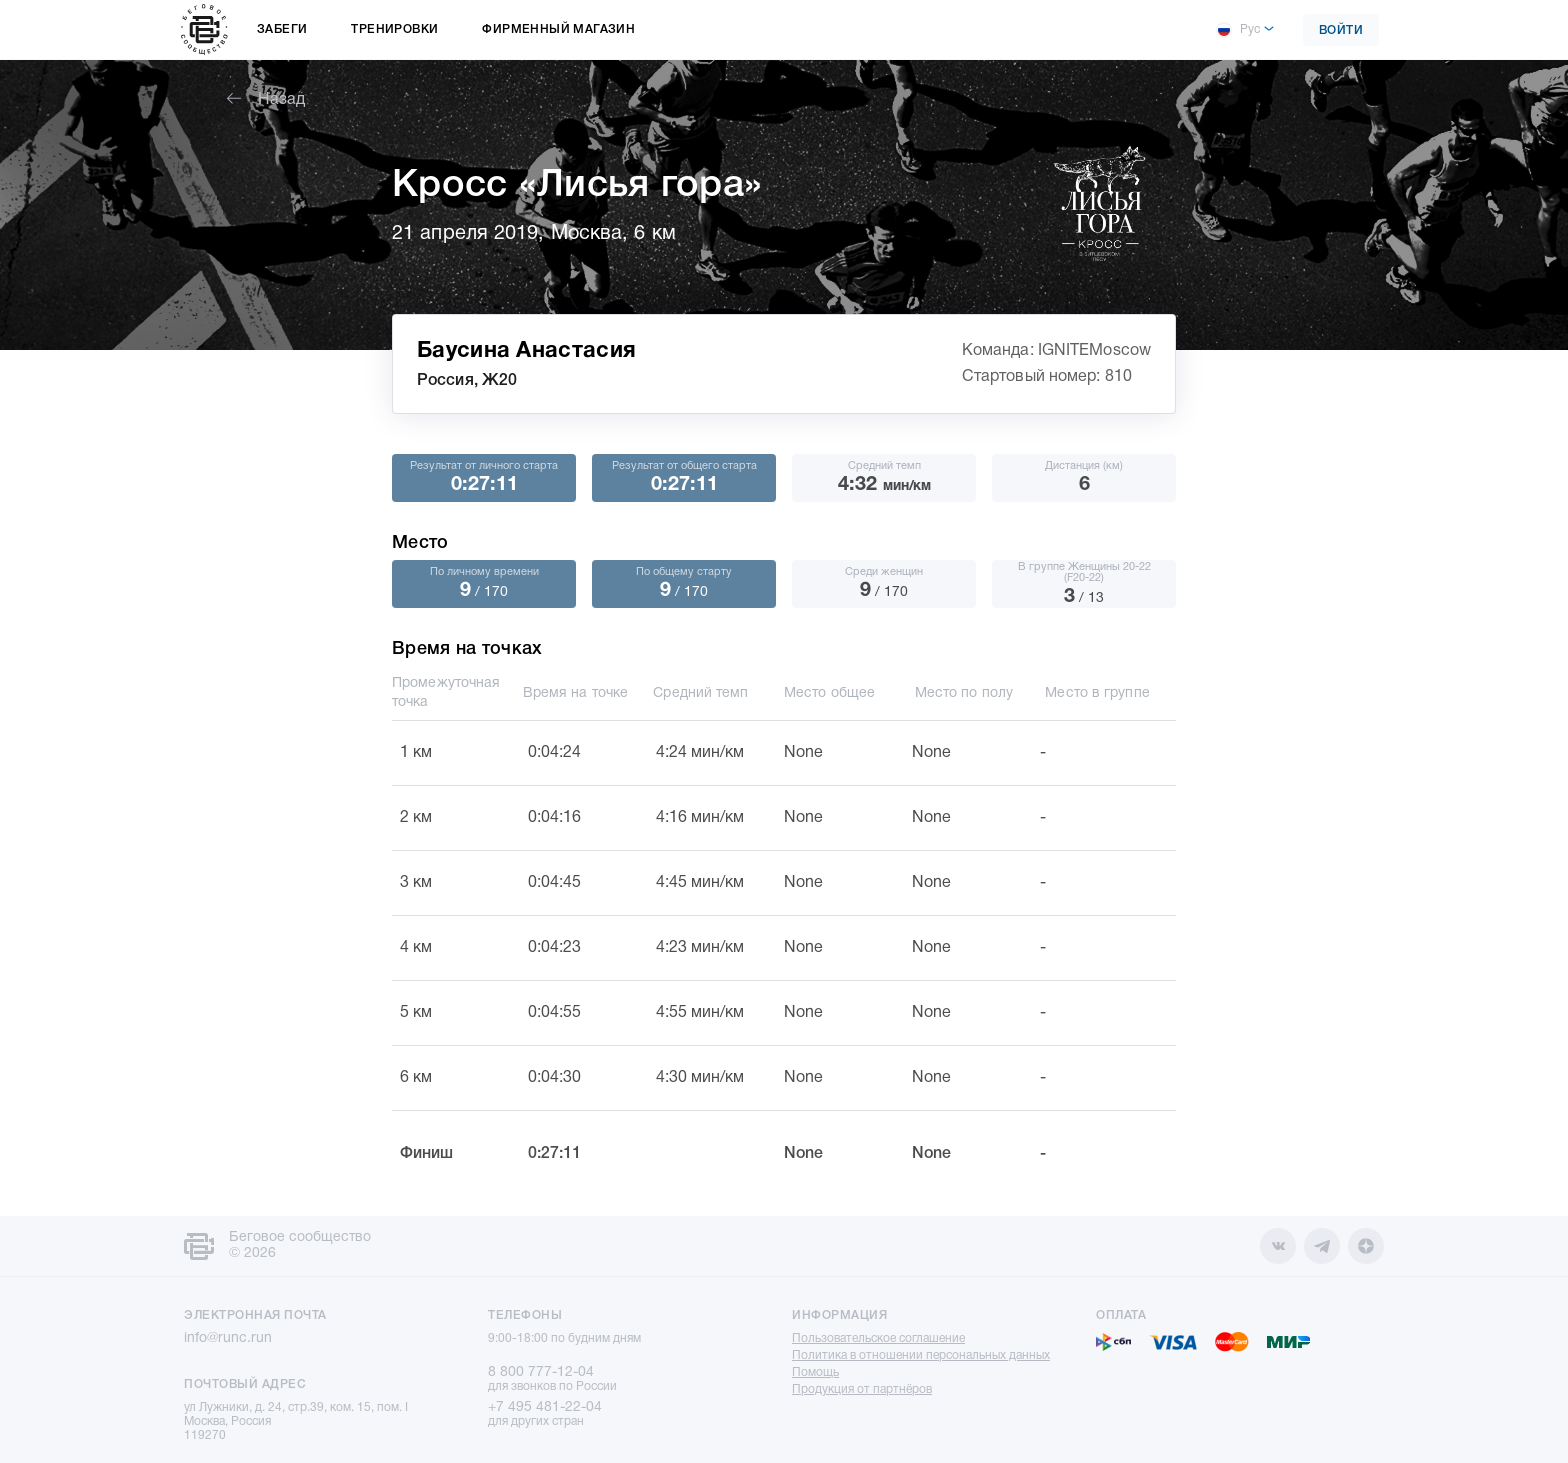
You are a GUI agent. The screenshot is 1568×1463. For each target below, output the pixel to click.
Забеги (282, 29)
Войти (1341, 30)
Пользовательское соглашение (878, 1338)
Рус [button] (1238, 30)
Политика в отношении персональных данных (921, 1355)
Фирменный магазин (558, 29)
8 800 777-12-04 (541, 1372)
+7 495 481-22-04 (545, 1407)
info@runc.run (228, 1338)
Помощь (815, 1372)
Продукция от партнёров (862, 1389)
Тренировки (394, 29)
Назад (266, 100)
